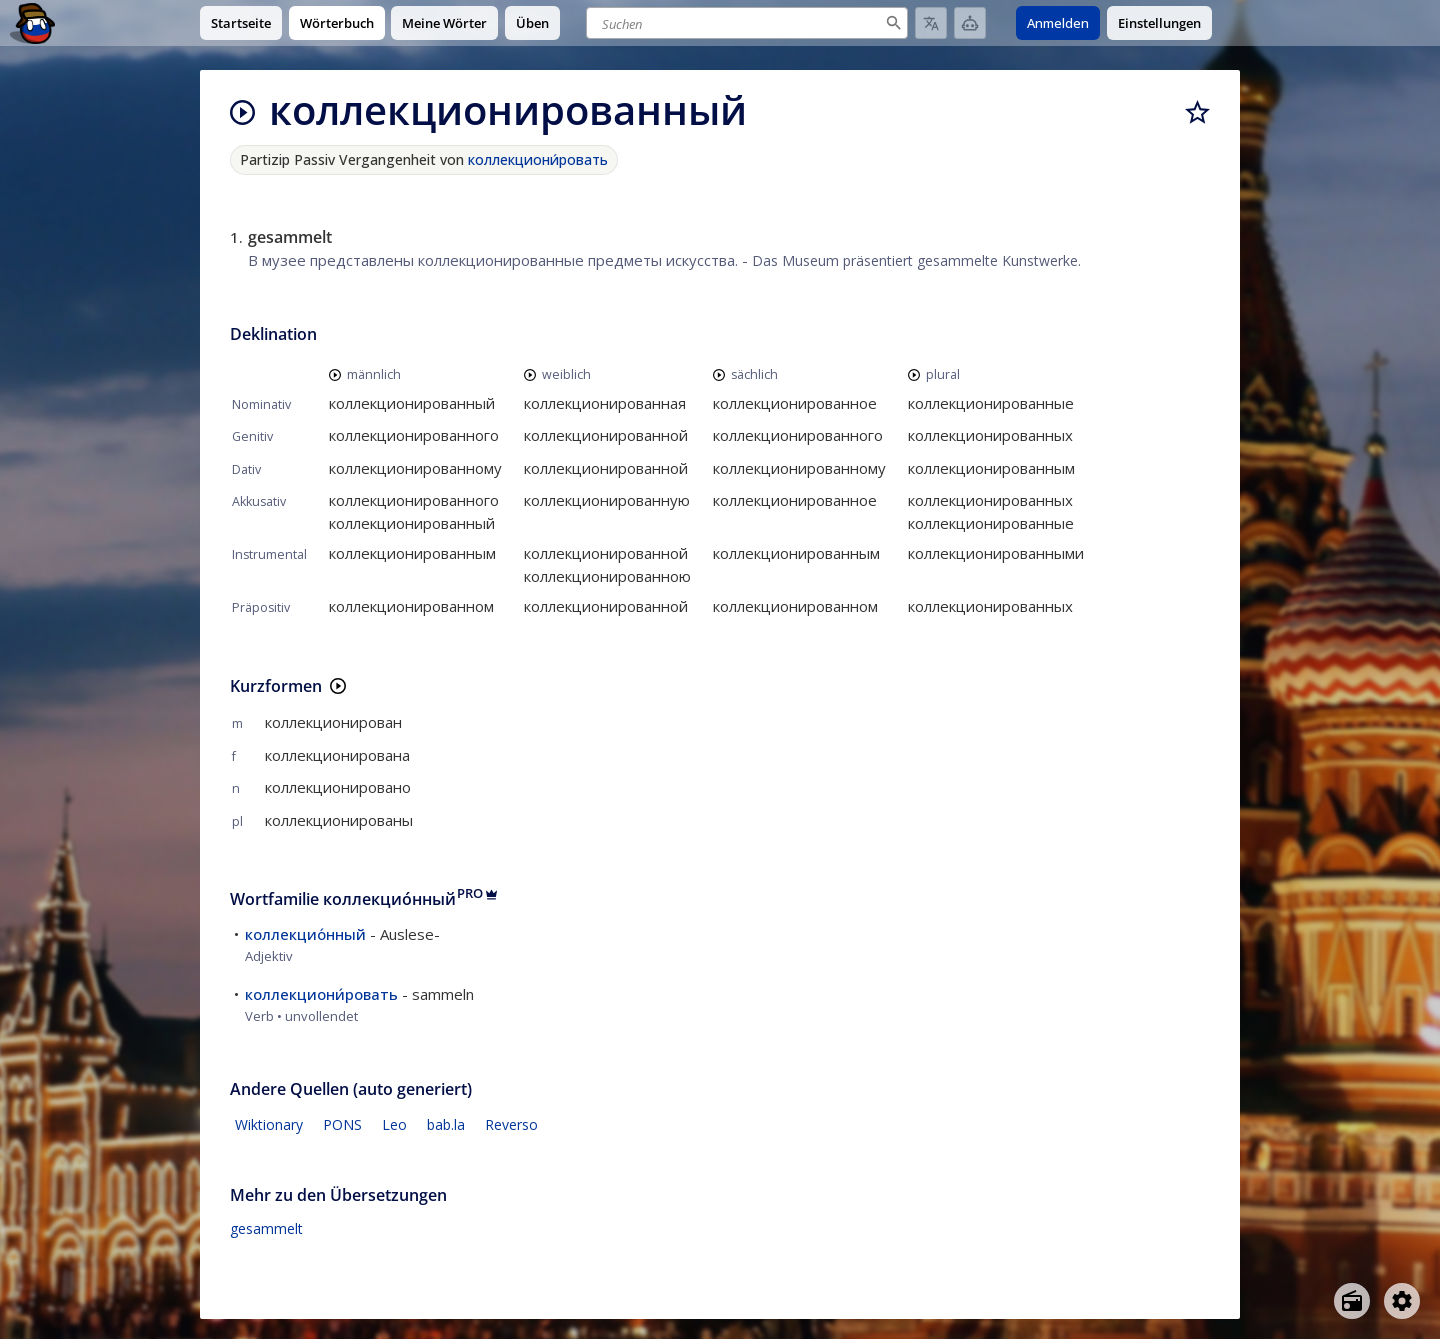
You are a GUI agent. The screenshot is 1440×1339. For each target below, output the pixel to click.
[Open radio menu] (1352, 1301)
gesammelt (266, 1228)
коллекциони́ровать (538, 159)
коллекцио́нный (305, 934)
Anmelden (1058, 23)
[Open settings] (1402, 1301)
